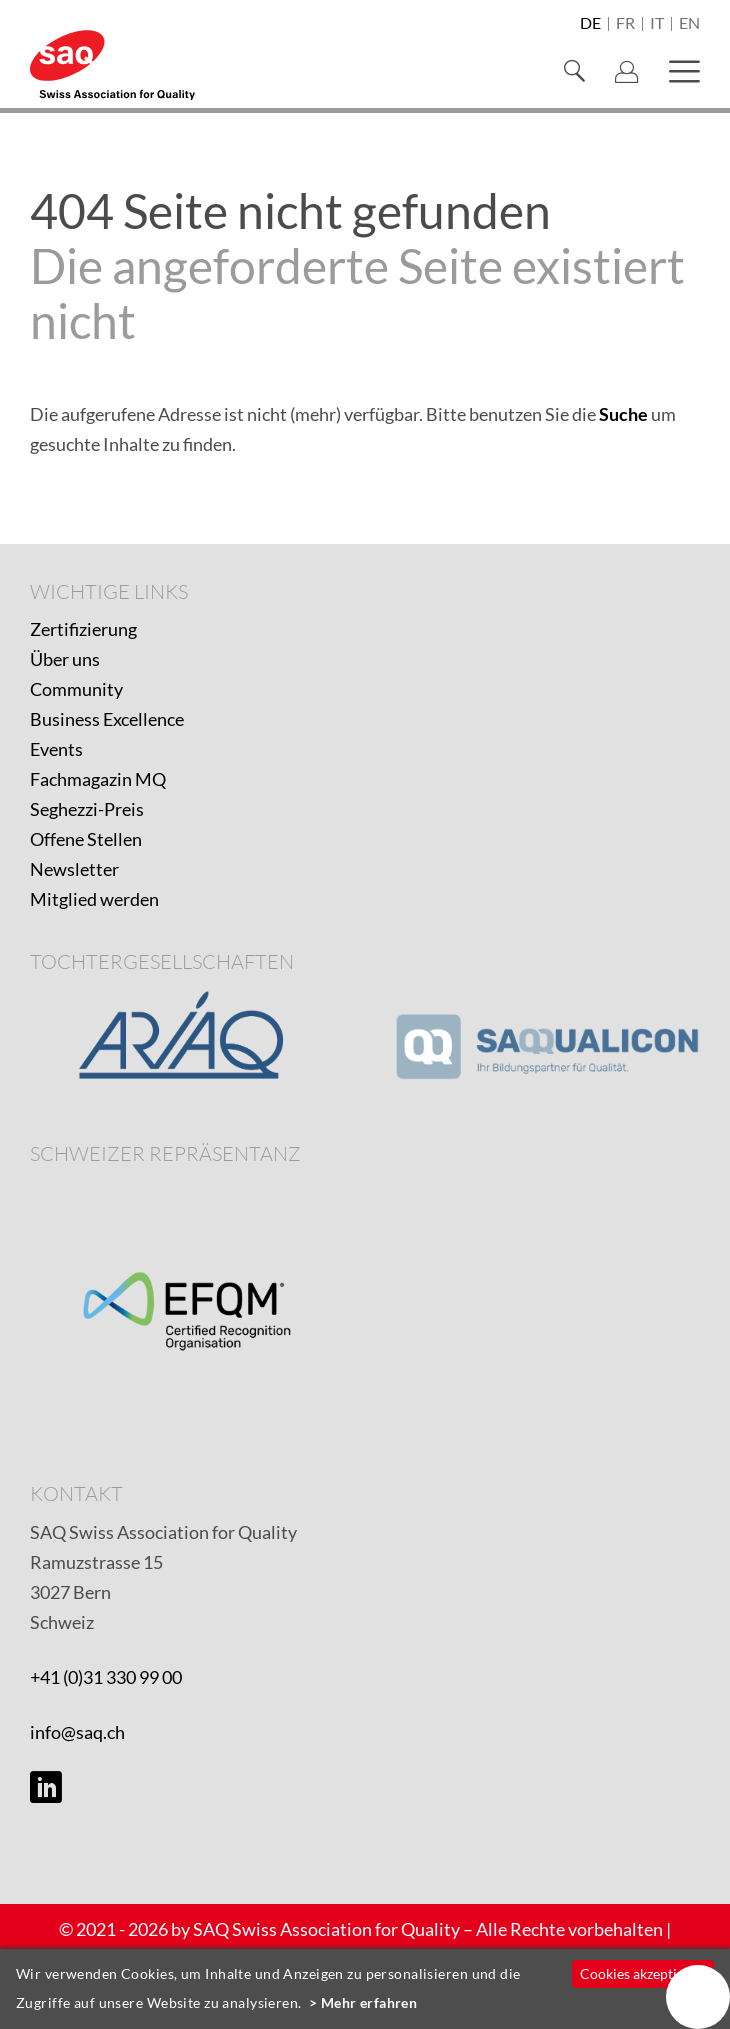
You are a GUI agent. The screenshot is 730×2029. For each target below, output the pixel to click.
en (689, 24)
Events (56, 749)
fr (625, 24)
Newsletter (74, 869)
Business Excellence (107, 719)
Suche (623, 414)
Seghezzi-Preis (87, 809)
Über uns (65, 659)
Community (76, 689)
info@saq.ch (77, 1732)
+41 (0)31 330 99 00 (106, 1677)
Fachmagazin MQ (98, 779)
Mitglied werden (94, 899)
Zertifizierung (83, 629)
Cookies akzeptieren (642, 1973)
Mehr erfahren (369, 2002)
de (590, 24)
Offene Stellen (86, 839)
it (657, 24)
